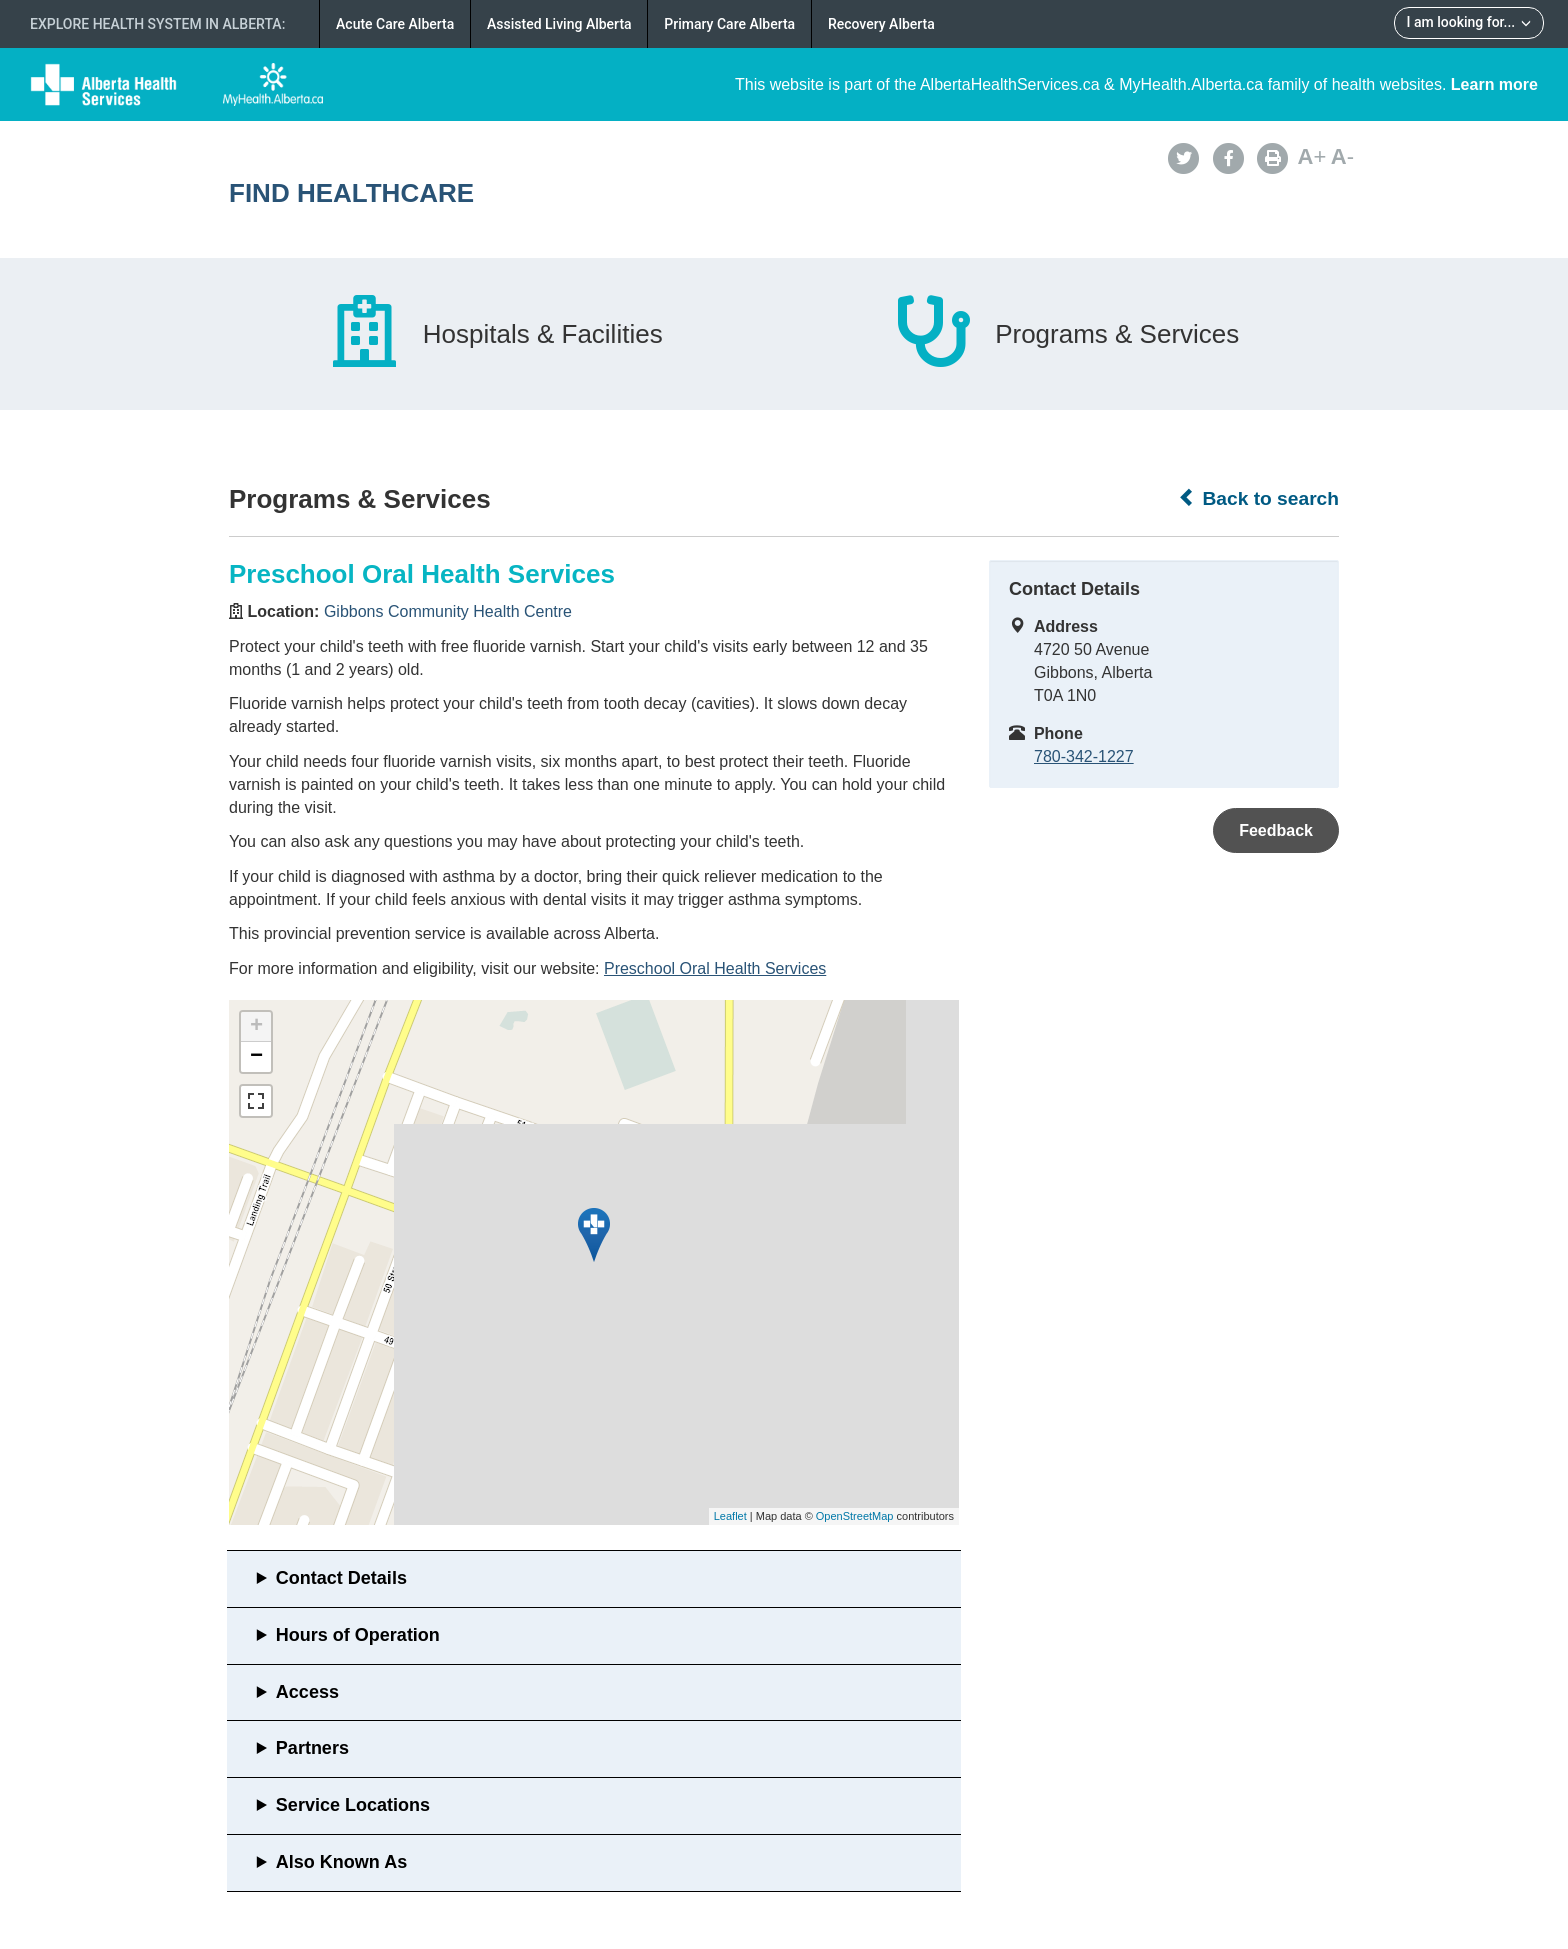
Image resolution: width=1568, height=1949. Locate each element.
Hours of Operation (358, 1635)
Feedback (1276, 830)
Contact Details (341, 1578)
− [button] (256, 1057)
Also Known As (341, 1862)
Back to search (1258, 498)
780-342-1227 (1084, 756)
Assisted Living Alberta (559, 24)
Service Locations (353, 1805)
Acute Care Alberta (395, 24)
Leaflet (730, 1516)
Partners (312, 1748)
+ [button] (256, 1027)
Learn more (1494, 84)
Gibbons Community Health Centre (448, 611)
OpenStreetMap (855, 1516)
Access (307, 1692)
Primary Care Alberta (729, 24)
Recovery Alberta (881, 24)
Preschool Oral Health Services (715, 968)
